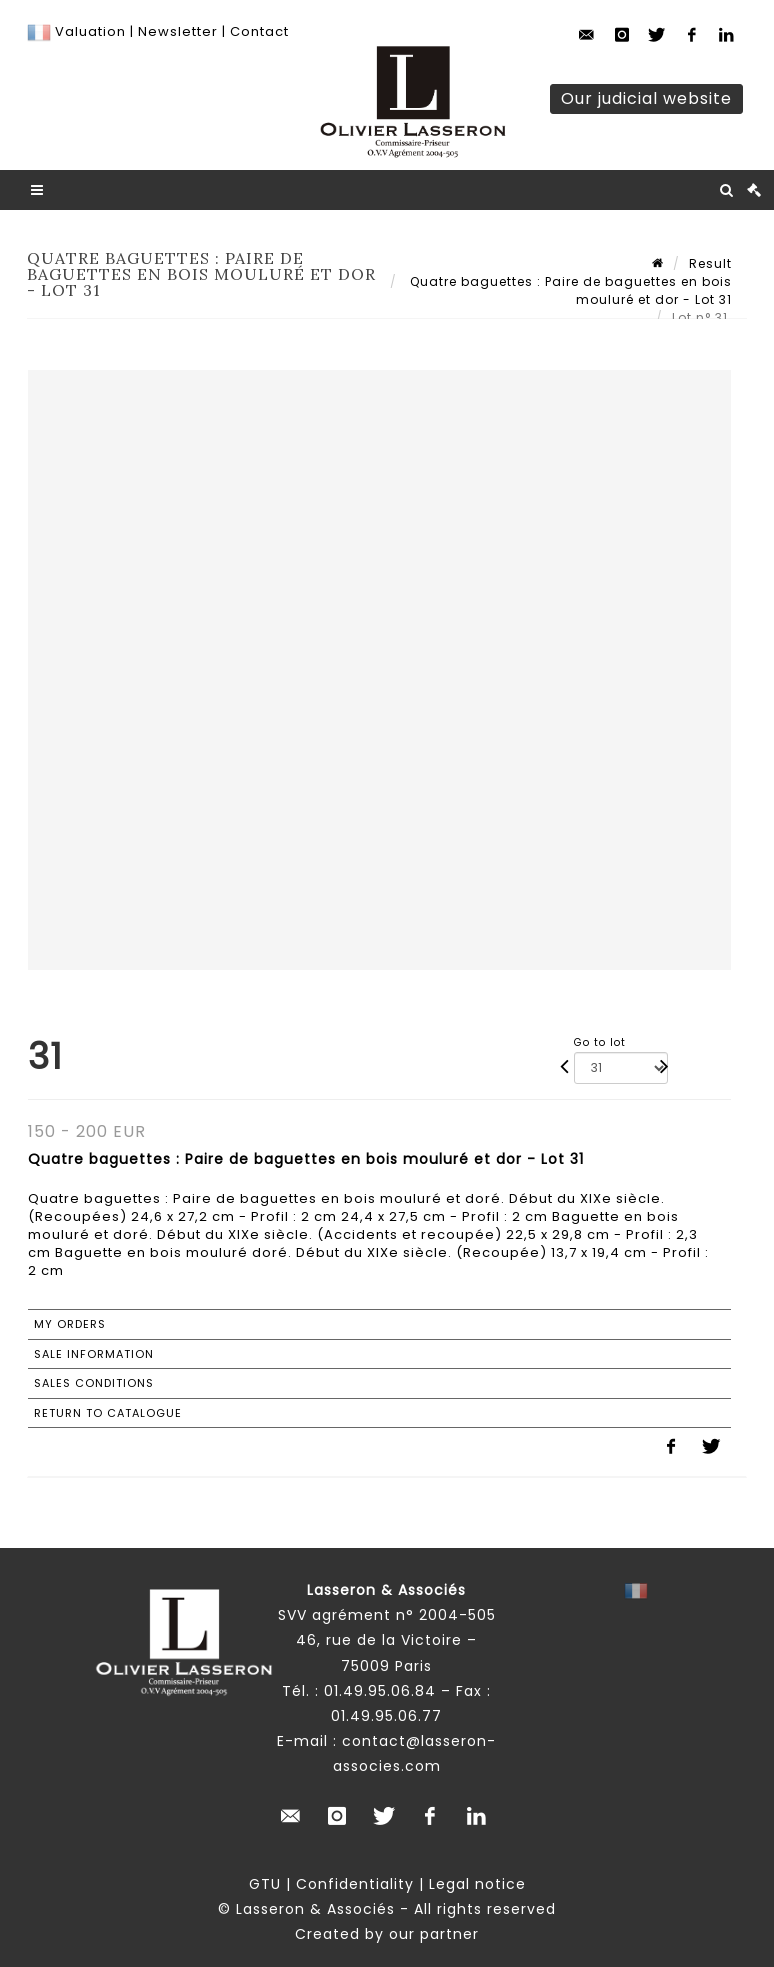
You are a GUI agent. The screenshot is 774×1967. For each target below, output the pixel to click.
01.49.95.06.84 (380, 1691)
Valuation (90, 31)
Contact (259, 31)
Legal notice (477, 1884)
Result (710, 263)
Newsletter (176, 31)
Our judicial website (646, 98)
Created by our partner (387, 1934)
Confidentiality (355, 1884)
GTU (265, 1884)
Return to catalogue (108, 1413)
